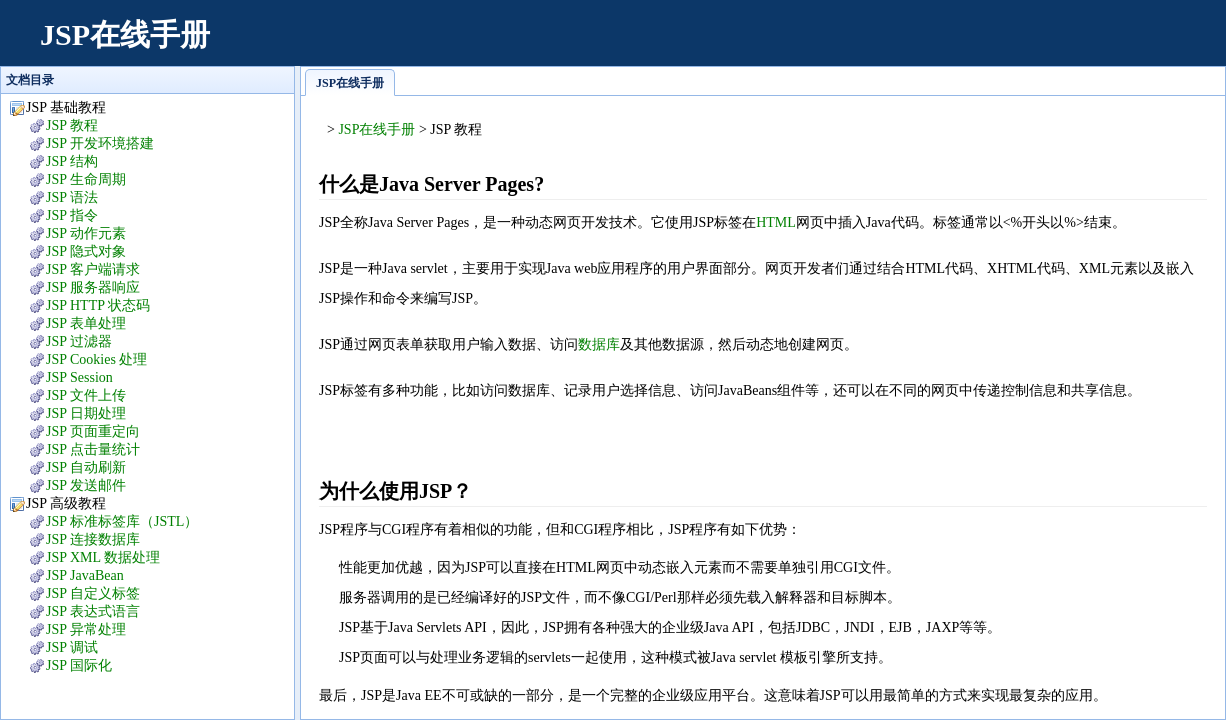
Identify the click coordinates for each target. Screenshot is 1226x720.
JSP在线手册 (125, 34)
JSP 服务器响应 (93, 287)
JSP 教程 (72, 125)
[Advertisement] (842, 45)
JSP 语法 (72, 197)
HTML (776, 222)
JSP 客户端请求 (93, 269)
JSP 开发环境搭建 (100, 143)
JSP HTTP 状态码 (98, 305)
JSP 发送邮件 (86, 485)
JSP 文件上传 (86, 395)
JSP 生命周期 (86, 179)
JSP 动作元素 (86, 233)
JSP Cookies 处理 (96, 359)
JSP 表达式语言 (93, 611)
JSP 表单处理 (86, 323)
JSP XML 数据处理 (103, 557)
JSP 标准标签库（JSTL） (122, 521)
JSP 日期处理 (86, 413)
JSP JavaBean (85, 575)
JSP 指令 (72, 215)
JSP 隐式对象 (86, 251)
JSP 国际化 (79, 665)
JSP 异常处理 (86, 629)
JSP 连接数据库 (93, 539)
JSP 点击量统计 (93, 449)
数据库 (599, 344)
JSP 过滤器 (79, 341)
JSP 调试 (72, 647)
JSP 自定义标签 (93, 593)
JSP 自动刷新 (86, 467)
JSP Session (79, 377)
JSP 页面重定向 (93, 431)
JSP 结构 (72, 161)
